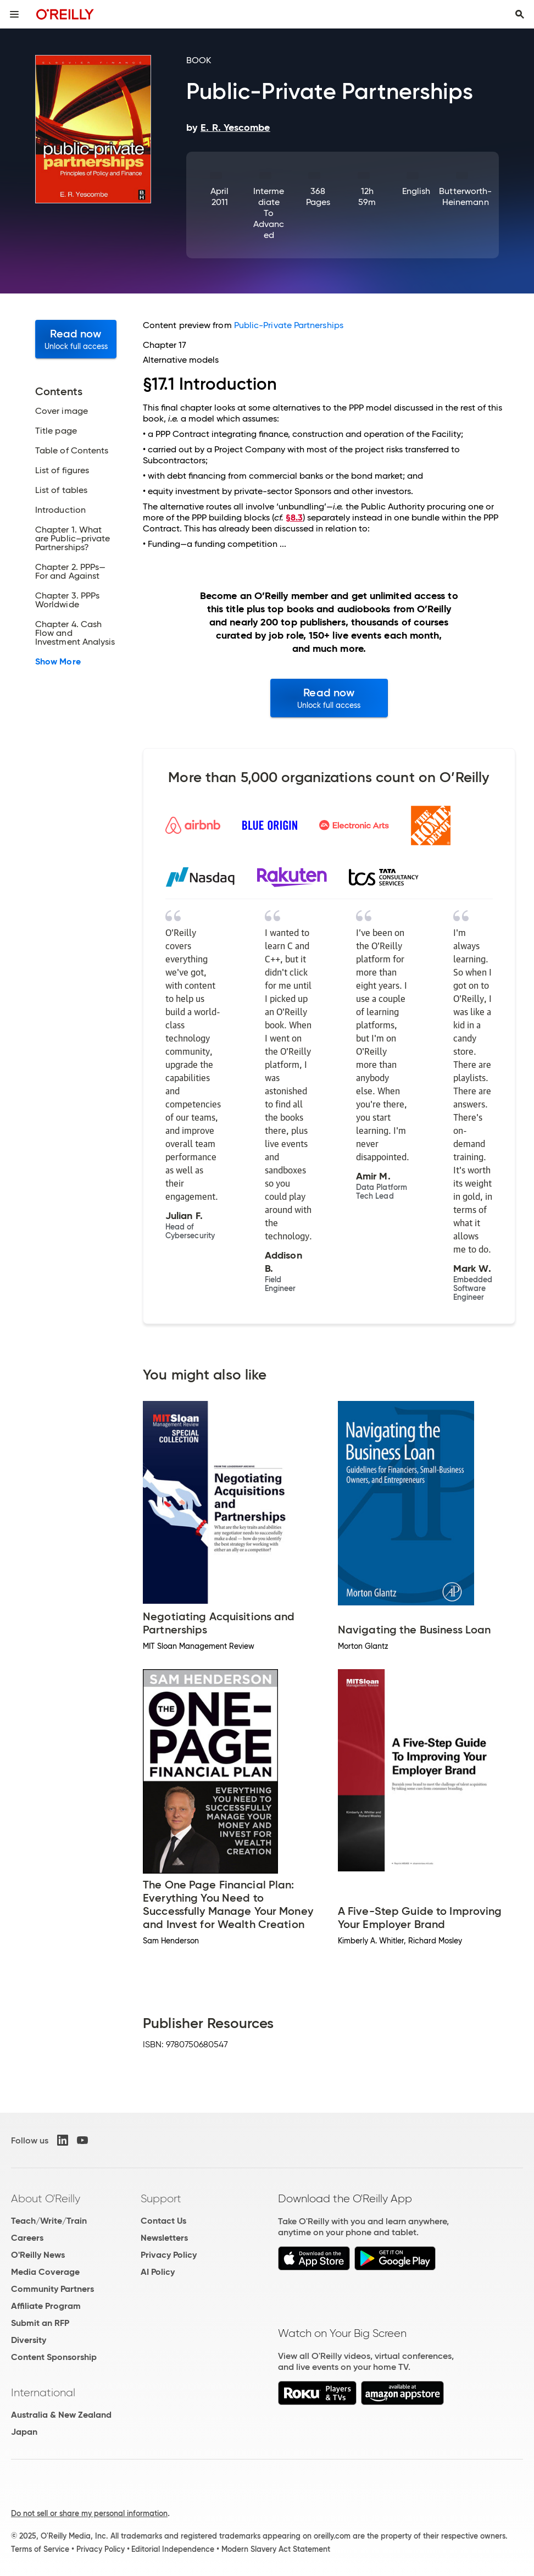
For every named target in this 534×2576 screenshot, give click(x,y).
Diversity (28, 2340)
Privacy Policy (169, 2255)
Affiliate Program (46, 2306)
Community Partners (52, 2289)
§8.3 (294, 517)
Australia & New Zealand (61, 2414)
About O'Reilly (45, 2198)
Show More (58, 661)
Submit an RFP (40, 2323)
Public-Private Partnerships (288, 325)
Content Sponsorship (54, 2357)
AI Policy (158, 2272)
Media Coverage (45, 2272)
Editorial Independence (172, 2549)
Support (161, 2198)
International (43, 2392)
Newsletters (164, 2237)
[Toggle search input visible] (520, 14)
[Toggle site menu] (14, 14)
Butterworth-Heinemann (465, 196)
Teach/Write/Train (49, 2220)
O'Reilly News (38, 2255)
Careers (27, 2237)
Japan (24, 2431)
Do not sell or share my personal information (89, 2513)
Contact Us (163, 2220)
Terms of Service (40, 2549)
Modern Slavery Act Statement (275, 2549)
